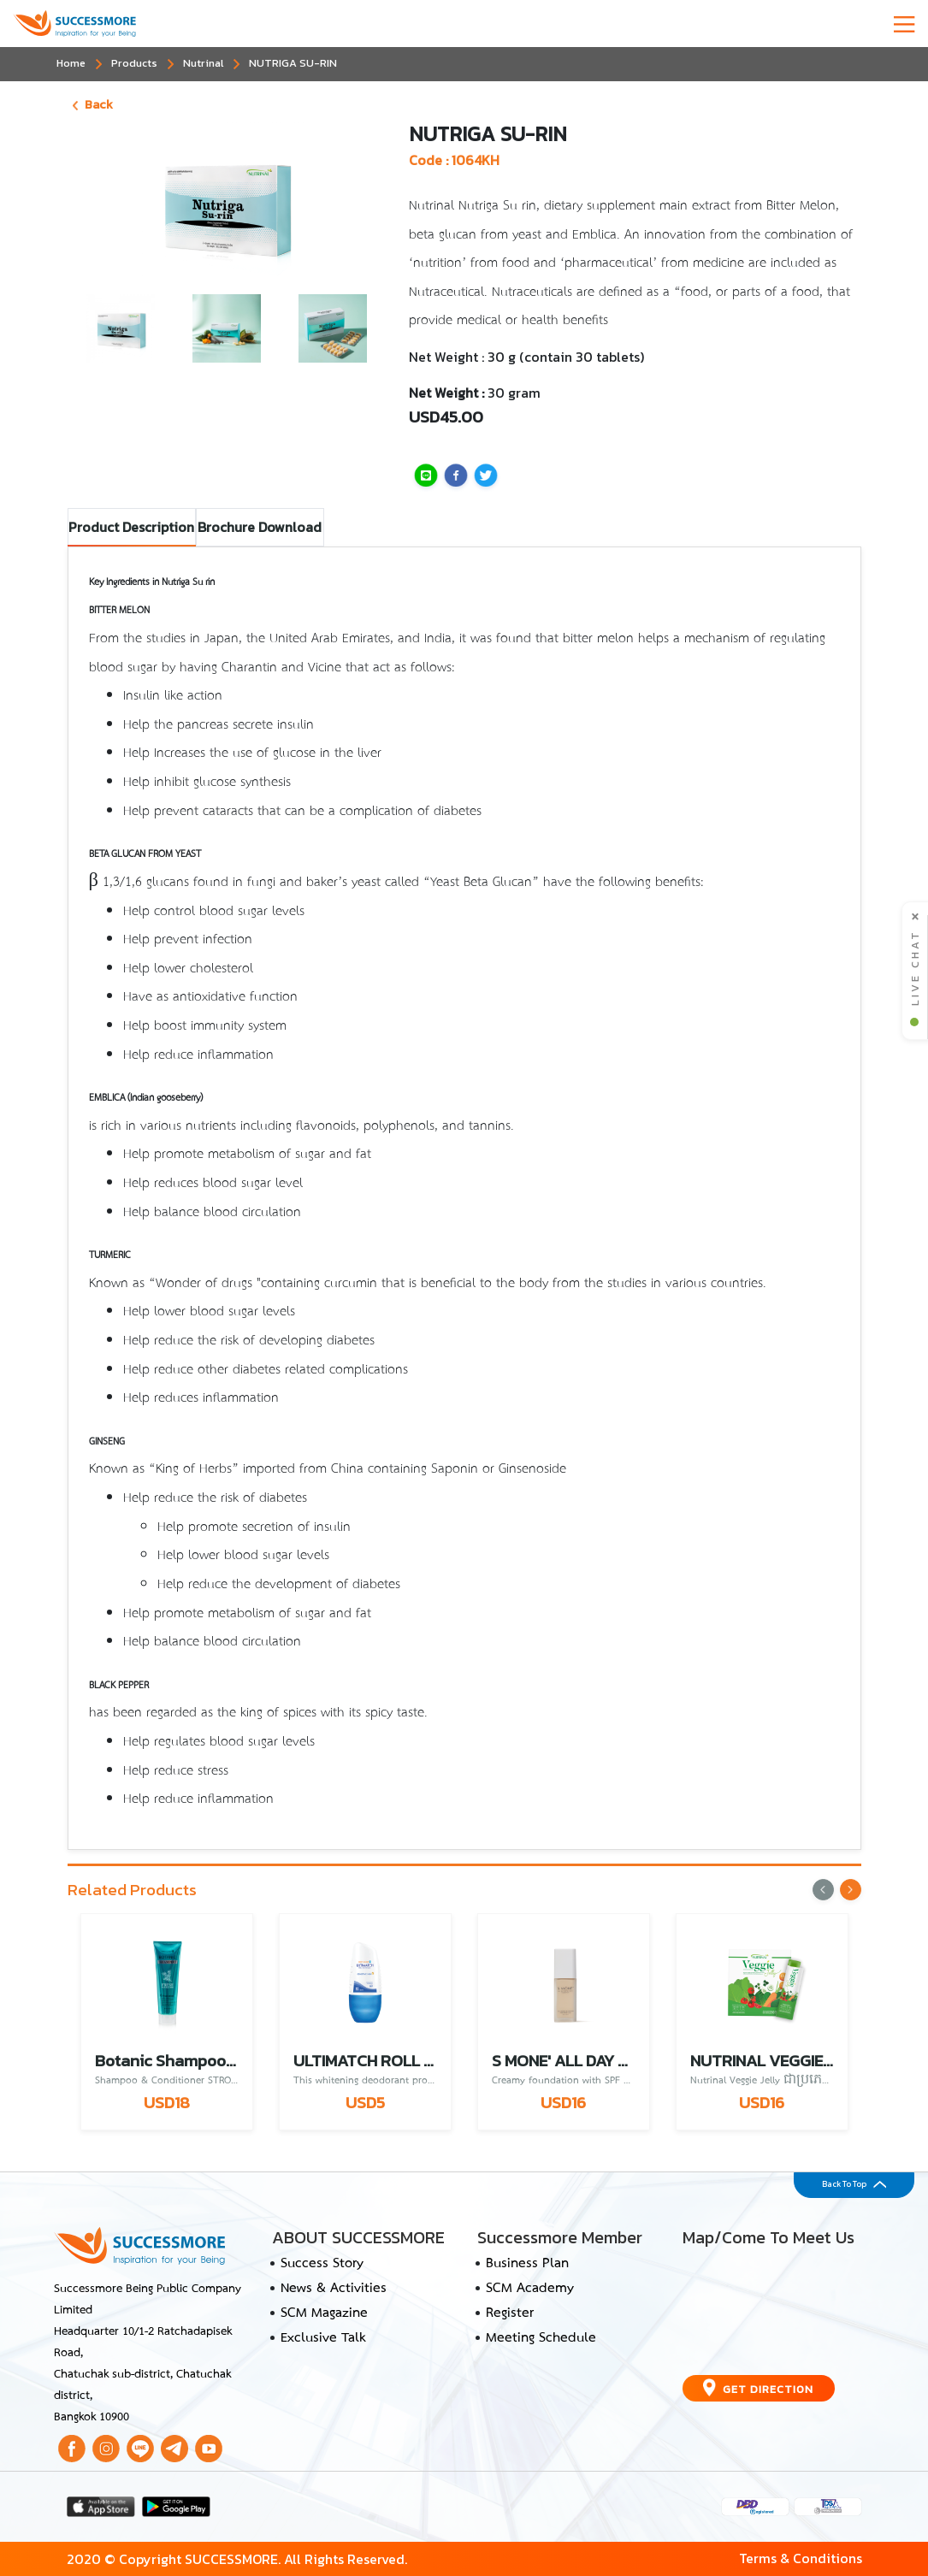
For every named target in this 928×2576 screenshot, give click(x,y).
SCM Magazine (324, 2313)
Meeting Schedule (541, 2338)
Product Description (131, 527)
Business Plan (527, 2264)
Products (134, 63)
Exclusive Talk (323, 2338)
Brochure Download (260, 527)
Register (510, 2313)
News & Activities (334, 2288)
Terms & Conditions (800, 2558)
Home (71, 63)
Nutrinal (203, 63)
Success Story (322, 2264)
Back (93, 104)
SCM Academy (530, 2288)
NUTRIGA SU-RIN (293, 63)
